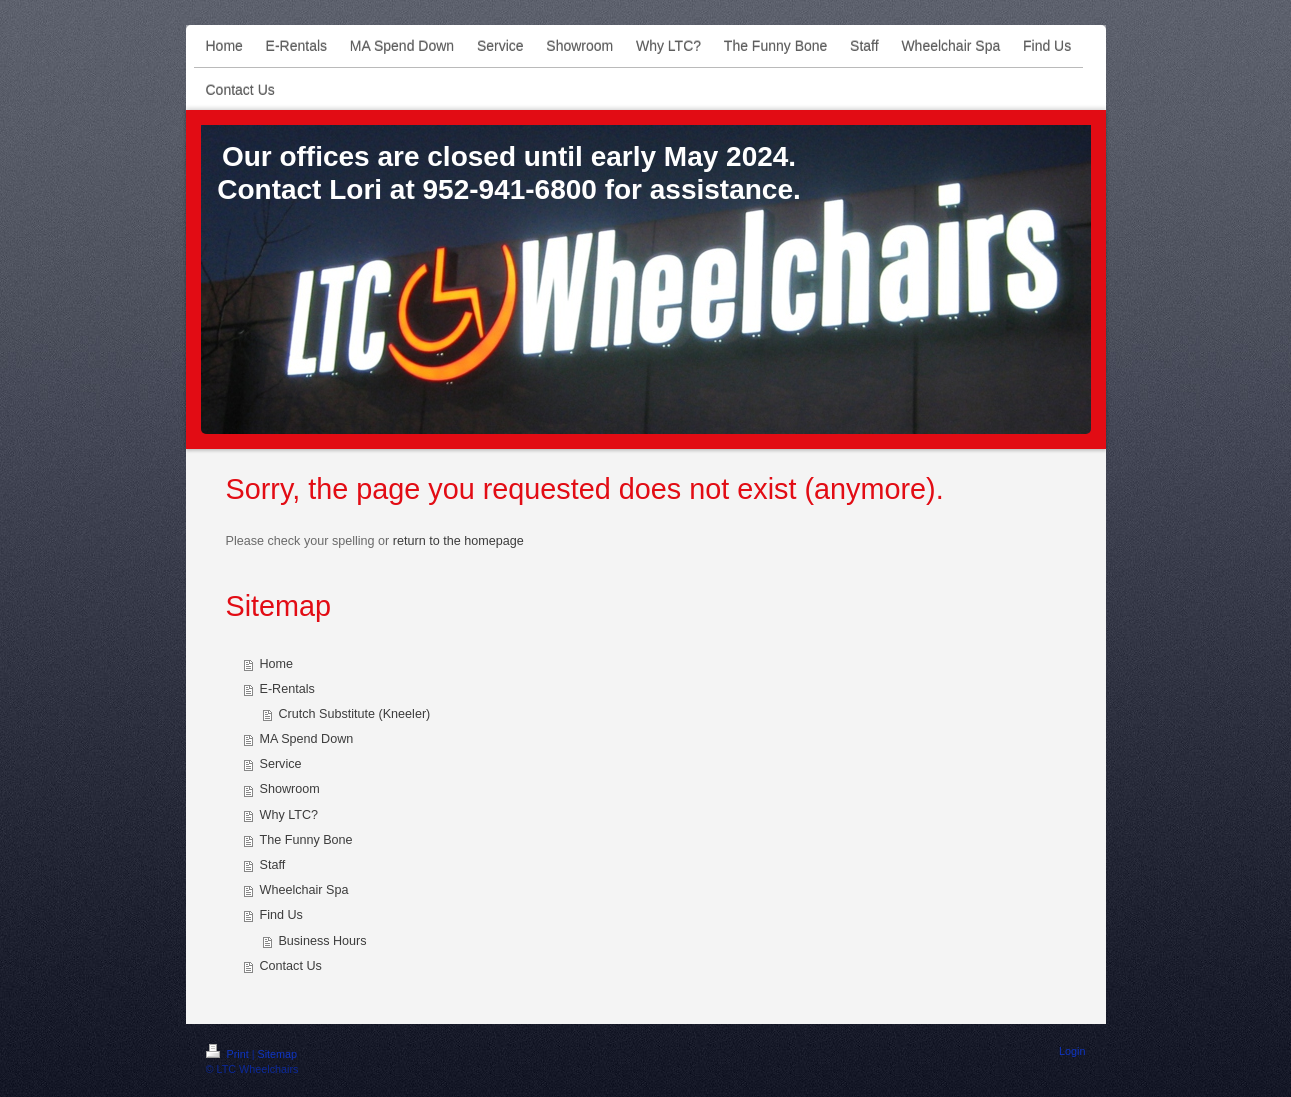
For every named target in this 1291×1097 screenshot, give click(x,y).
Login (1072, 1051)
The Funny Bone (306, 840)
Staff (273, 865)
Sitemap (278, 1054)
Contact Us (291, 966)
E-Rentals (287, 689)
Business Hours (322, 941)
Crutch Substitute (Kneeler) (354, 714)
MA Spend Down (307, 739)
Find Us (281, 915)
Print (229, 1054)
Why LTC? (289, 815)
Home (277, 664)
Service (281, 764)
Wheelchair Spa (304, 890)
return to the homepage (458, 541)
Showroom (290, 789)
